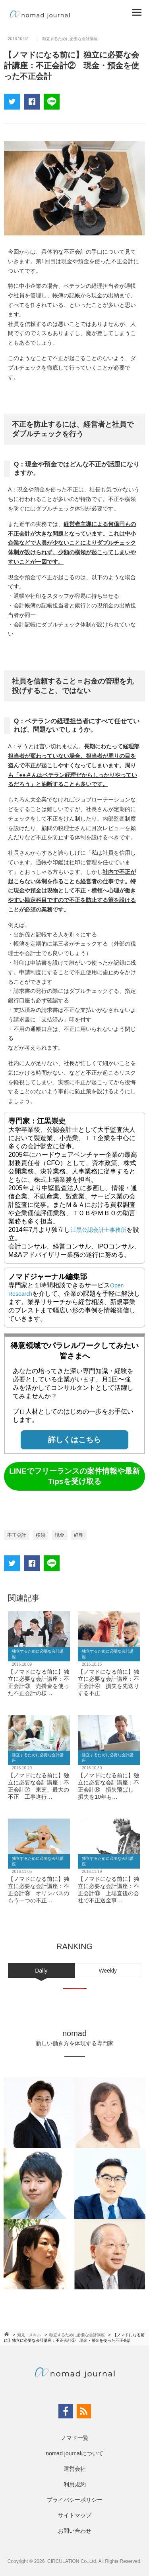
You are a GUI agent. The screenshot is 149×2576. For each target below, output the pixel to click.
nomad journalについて (74, 2453)
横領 (40, 1535)
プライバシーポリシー (75, 2500)
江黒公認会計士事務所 (98, 1230)
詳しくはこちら (74, 1439)
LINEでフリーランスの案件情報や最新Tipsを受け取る (74, 1476)
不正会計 (16, 1535)
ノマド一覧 (75, 2438)
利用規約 (75, 2484)
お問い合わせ (74, 2531)
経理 (78, 1535)
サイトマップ (74, 2515)
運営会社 (75, 2469)
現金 (59, 1535)
